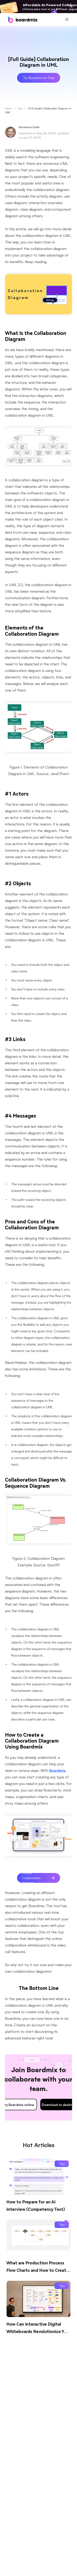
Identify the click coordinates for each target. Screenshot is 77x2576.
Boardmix (57, 1770)
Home (8, 108)
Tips (20, 108)
